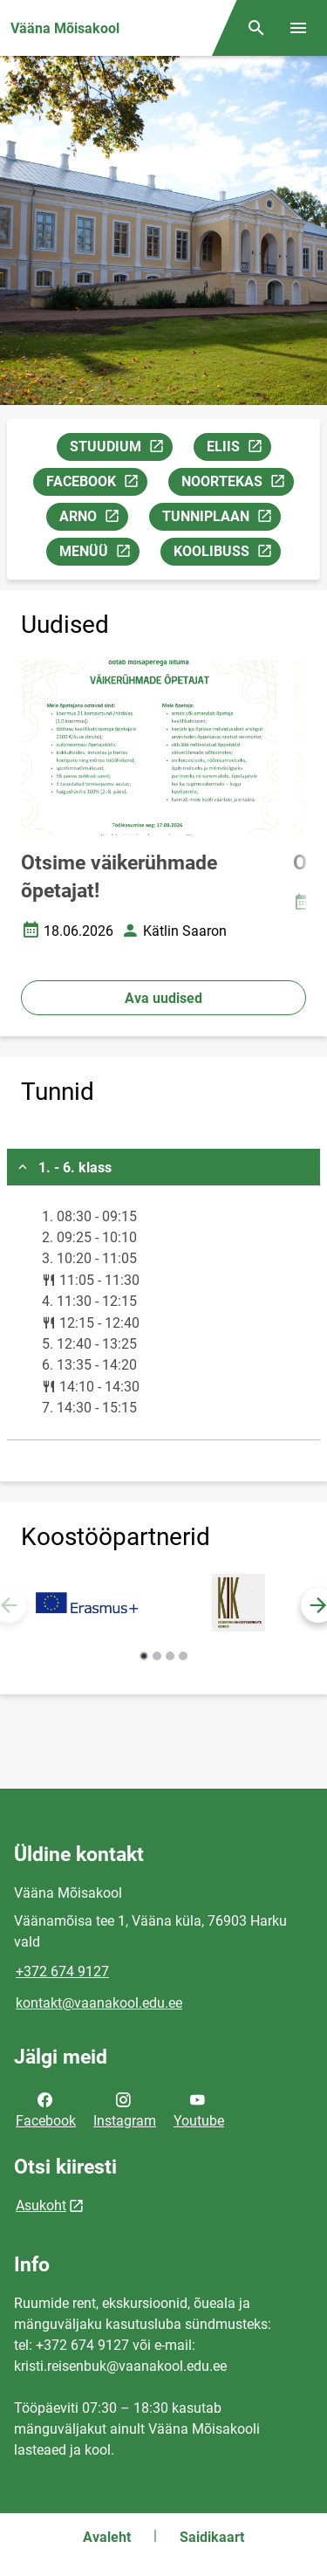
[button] (144, 1656)
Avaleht (107, 2537)
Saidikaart (212, 2537)
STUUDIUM (121, 449)
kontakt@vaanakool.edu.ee (99, 2003)
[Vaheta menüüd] (298, 27)
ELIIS (238, 449)
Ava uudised (163, 998)
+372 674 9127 (62, 1971)
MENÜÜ (99, 554)
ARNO (93, 519)
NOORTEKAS (237, 484)
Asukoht (41, 2205)
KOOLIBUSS (227, 554)
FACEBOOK (96, 484)
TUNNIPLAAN (221, 519)
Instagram (124, 2109)
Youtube (199, 2109)
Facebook (46, 2109)
